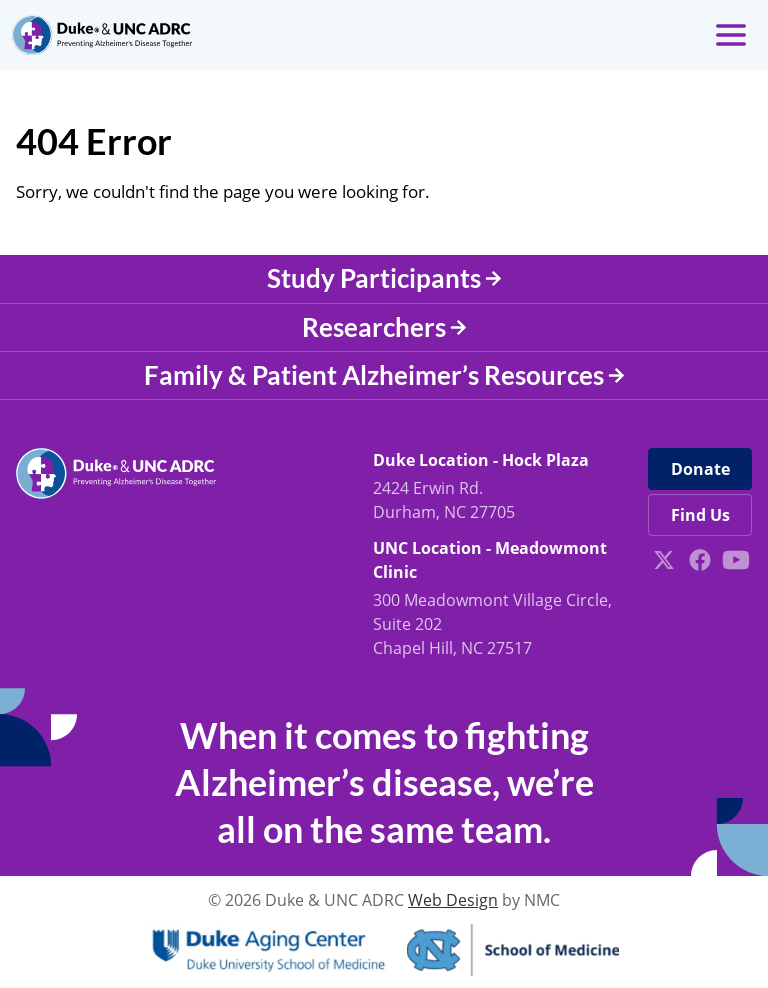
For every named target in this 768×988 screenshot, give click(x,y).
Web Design (453, 900)
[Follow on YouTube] (736, 560)
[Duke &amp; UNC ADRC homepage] (102, 35)
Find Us (700, 515)
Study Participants (384, 278)
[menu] (731, 35)
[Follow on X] (664, 560)
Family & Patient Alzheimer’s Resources (384, 375)
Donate (700, 469)
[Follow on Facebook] (700, 560)
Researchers (384, 327)
